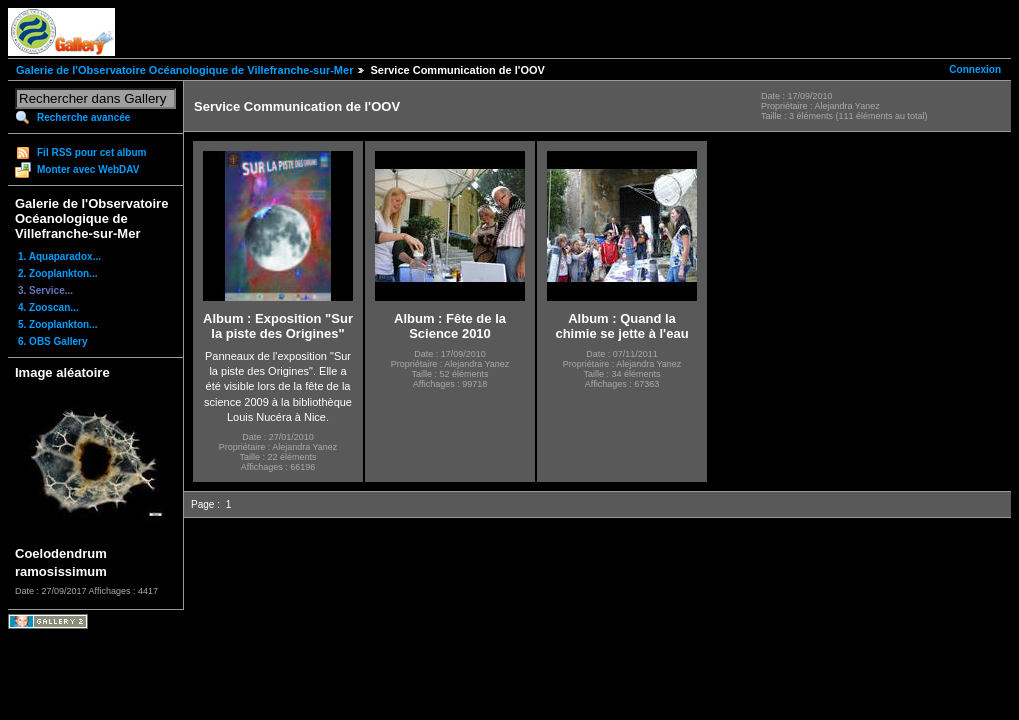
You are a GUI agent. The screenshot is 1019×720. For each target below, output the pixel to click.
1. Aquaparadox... (59, 256)
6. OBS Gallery (52, 341)
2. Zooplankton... (57, 273)
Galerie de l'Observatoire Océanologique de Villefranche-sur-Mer (184, 70)
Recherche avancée (83, 117)
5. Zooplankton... (57, 324)
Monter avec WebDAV (88, 169)
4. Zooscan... (48, 307)
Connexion (975, 69)
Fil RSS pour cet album (91, 152)
